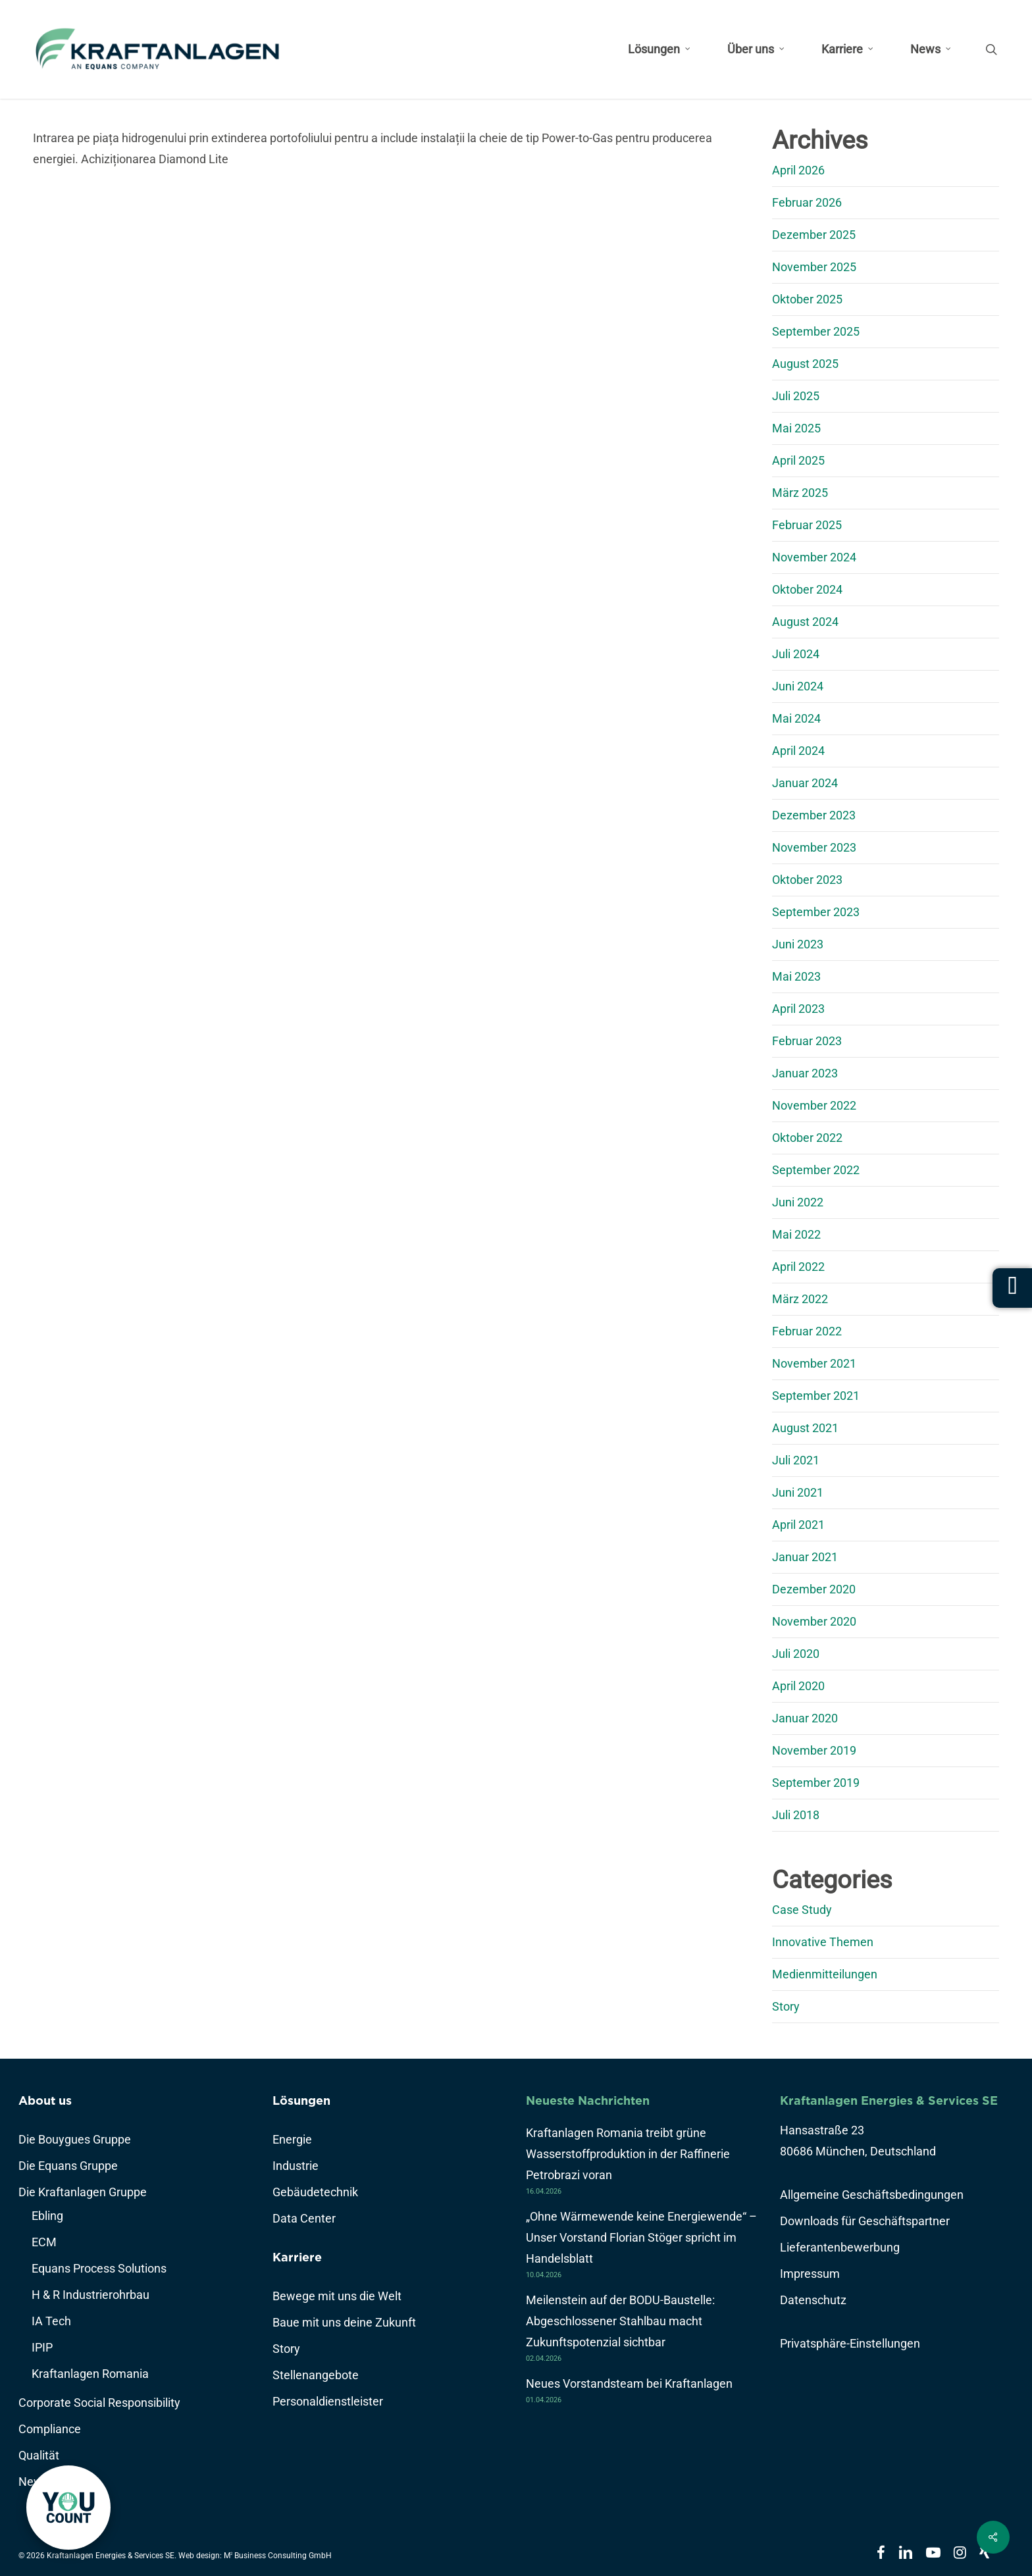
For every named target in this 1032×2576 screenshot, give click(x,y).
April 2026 (798, 170)
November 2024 (814, 557)
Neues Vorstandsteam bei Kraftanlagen (629, 2383)
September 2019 (816, 1783)
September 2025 (816, 331)
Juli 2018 (795, 1815)
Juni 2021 (797, 1492)
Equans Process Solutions (99, 2268)
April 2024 (798, 751)
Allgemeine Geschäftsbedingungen (872, 2195)
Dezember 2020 (814, 1589)
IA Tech (51, 2321)
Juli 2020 (795, 1654)
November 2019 (814, 1750)
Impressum (810, 2273)
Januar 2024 (805, 783)
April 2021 (798, 1525)
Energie (292, 2139)
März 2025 (800, 493)
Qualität (38, 2455)
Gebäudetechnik (315, 2192)
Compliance (49, 2429)
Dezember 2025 (814, 235)
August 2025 (805, 364)
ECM (44, 2242)
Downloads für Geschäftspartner (865, 2221)
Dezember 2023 (814, 815)
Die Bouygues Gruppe (74, 2139)
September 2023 (816, 912)
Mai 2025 (796, 428)
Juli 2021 (795, 1460)
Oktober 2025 (807, 299)
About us (45, 2100)
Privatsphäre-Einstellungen (850, 2343)
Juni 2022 (797, 1202)
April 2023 (798, 1009)
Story (786, 2006)
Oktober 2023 (807, 880)
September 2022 (816, 1170)
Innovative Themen (822, 1942)
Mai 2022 (796, 1234)
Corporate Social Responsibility (99, 2402)
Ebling (47, 2216)
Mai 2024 (796, 718)
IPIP (42, 2347)
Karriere (297, 2257)
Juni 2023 (797, 944)
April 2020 (798, 1686)
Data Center (304, 2218)
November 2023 (814, 847)
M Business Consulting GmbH (278, 2555)
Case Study (802, 1910)
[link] (68, 2507)
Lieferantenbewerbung (840, 2247)
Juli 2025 (795, 396)
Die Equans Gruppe (68, 2166)
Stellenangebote (315, 2375)
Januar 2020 (805, 1718)
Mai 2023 (796, 976)
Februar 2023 (807, 1041)
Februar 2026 (807, 202)
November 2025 (814, 267)
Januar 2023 (805, 1073)
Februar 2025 (807, 525)
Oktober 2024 (807, 589)
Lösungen (301, 2100)
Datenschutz (813, 2300)
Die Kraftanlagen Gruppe (82, 2192)
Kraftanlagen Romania (90, 2374)
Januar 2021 (805, 1557)
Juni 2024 (797, 686)
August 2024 (805, 622)
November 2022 (814, 1105)
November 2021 (814, 1363)
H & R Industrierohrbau (90, 2295)
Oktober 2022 (807, 1138)
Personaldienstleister (327, 2401)
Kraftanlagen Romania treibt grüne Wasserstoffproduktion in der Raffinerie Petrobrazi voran (628, 2154)
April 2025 (798, 460)
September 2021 (816, 1396)
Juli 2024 (795, 654)
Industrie (295, 2166)
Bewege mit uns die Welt (336, 2296)
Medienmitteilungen (824, 1974)
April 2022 (798, 1267)
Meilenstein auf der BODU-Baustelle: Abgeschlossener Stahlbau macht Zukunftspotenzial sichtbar (620, 2321)
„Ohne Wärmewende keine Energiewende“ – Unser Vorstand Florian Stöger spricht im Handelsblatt (641, 2237)
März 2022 (800, 1299)
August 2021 (805, 1428)
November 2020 (814, 1621)
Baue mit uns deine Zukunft (344, 2322)
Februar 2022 (807, 1331)
